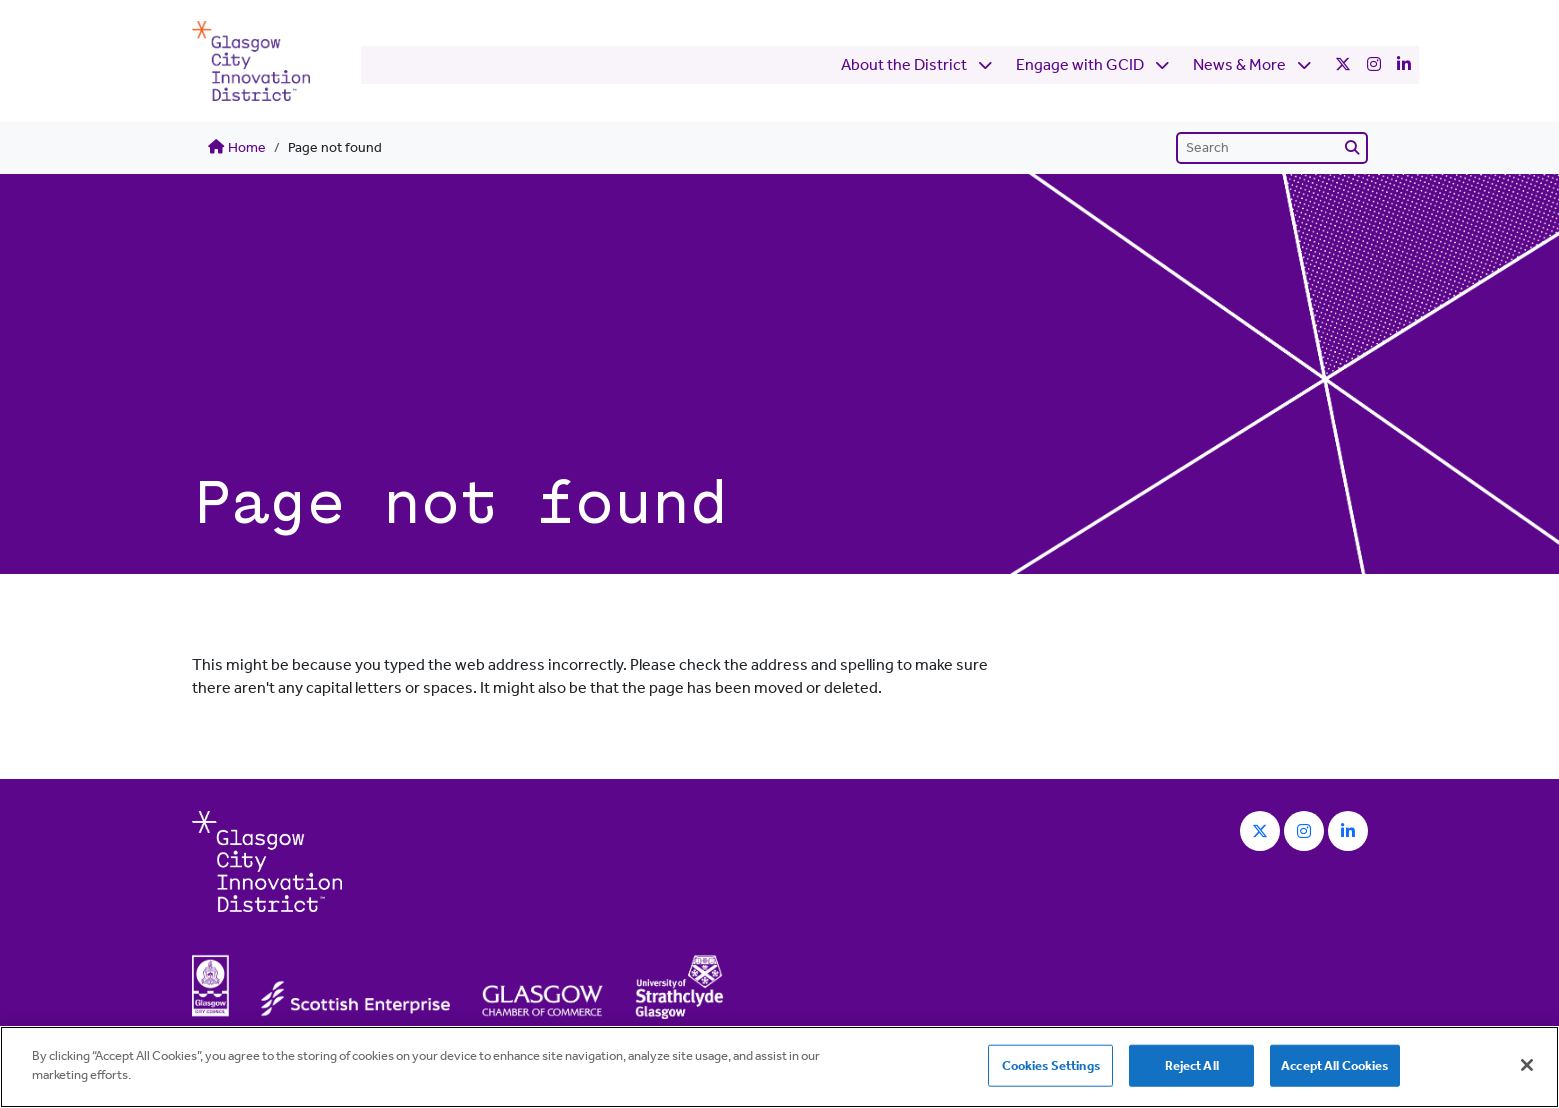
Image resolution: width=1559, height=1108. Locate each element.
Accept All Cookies (1334, 1065)
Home (237, 147)
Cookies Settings (1051, 1065)
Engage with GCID (1029, 60)
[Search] (1272, 148)
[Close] (1527, 1065)
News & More (1188, 60)
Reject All (1192, 1065)
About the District (853, 60)
